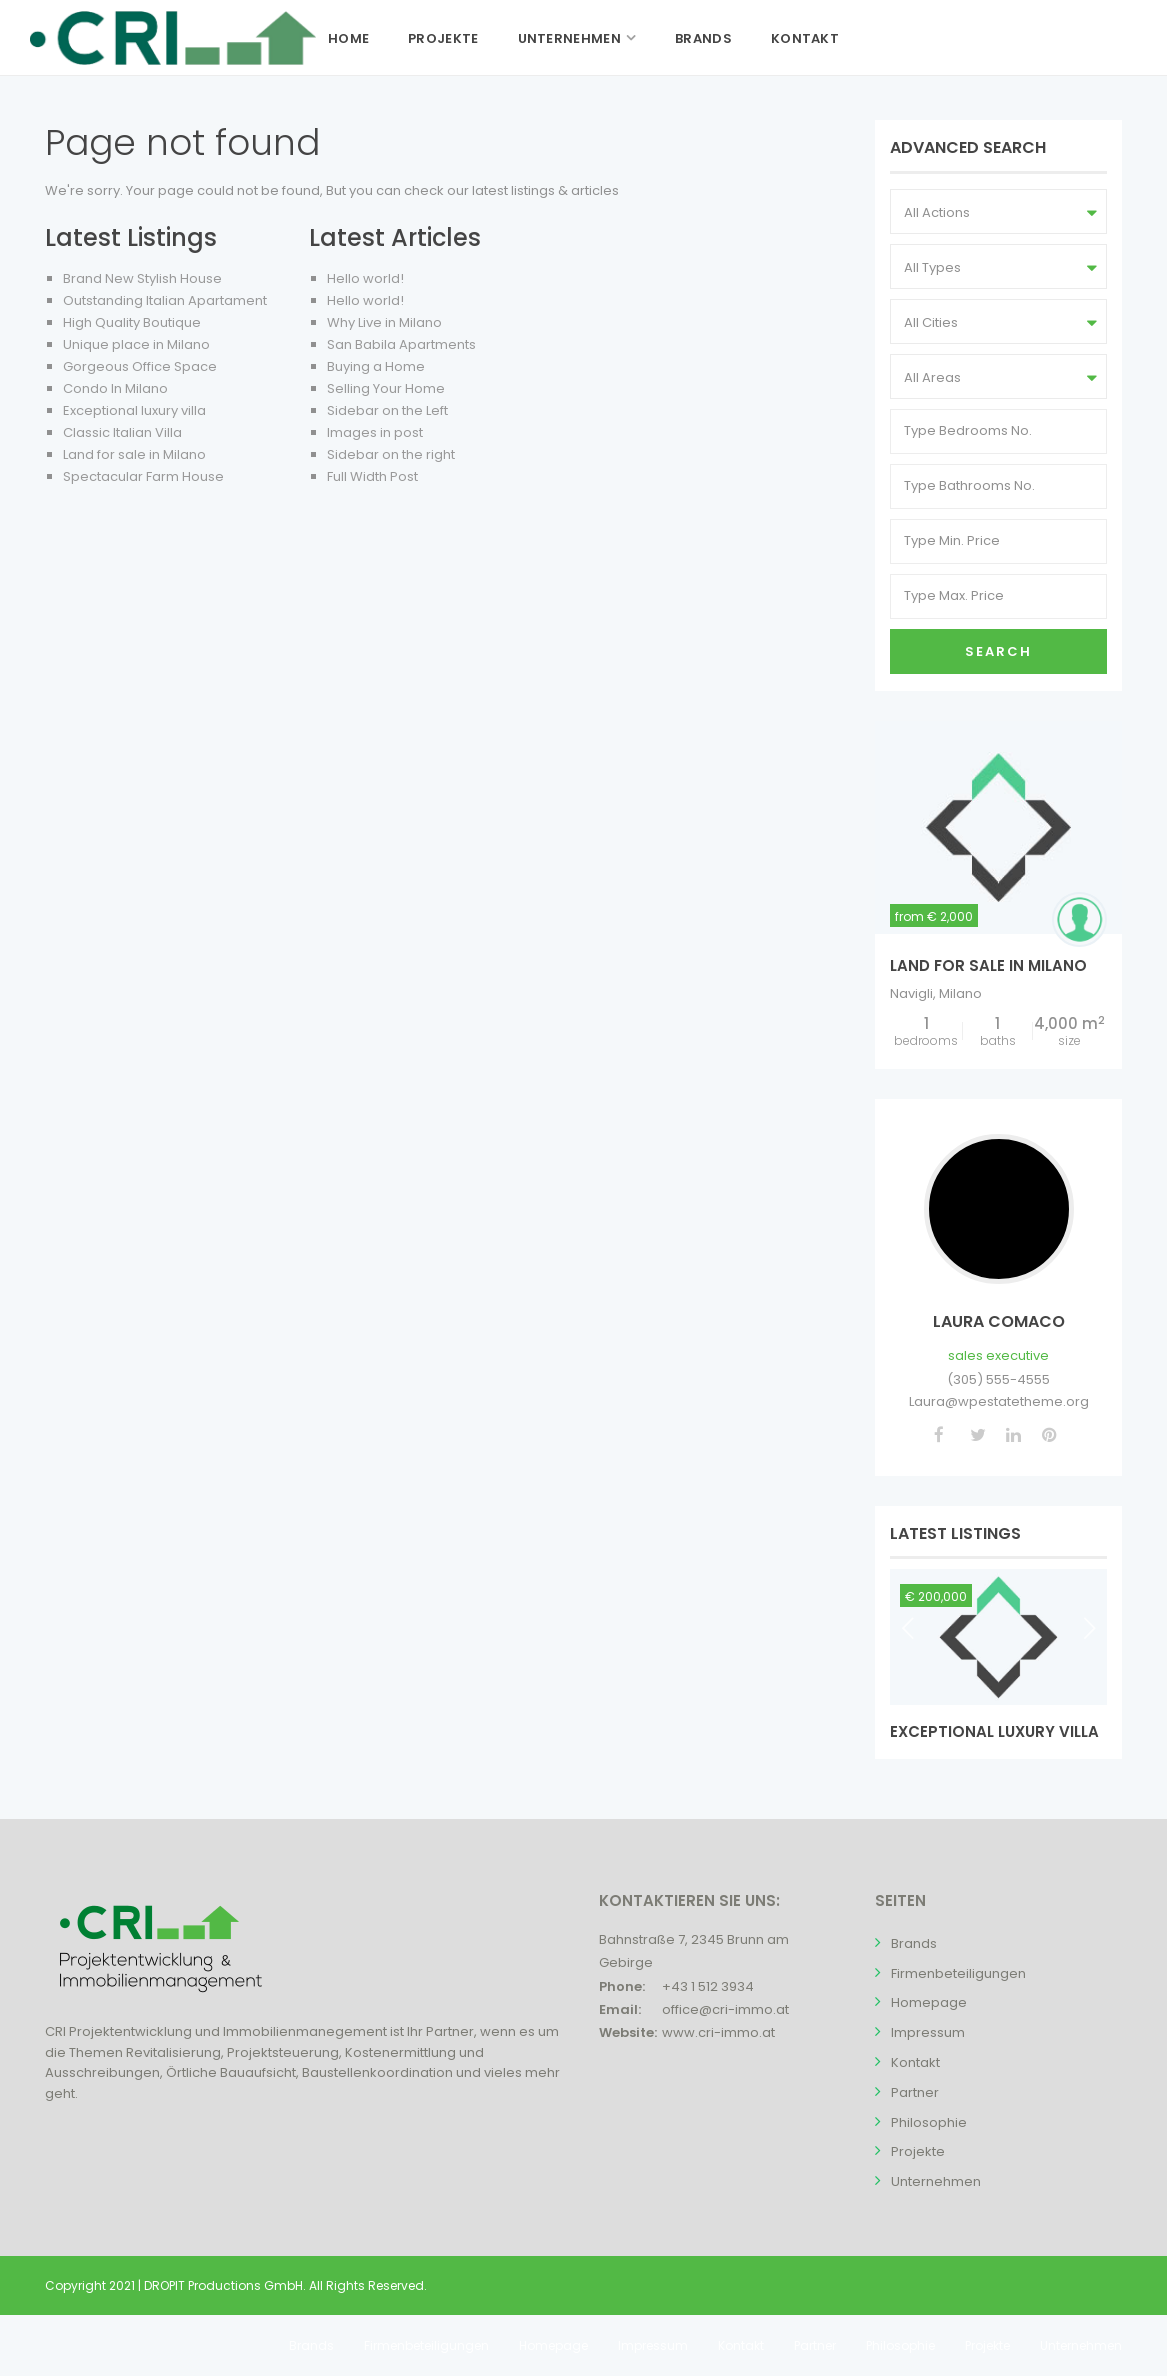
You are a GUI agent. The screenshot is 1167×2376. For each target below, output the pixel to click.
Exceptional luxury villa (134, 410)
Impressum (928, 2032)
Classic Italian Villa (122, 432)
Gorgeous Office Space (140, 366)
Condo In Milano (115, 388)
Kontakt (805, 38)
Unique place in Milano (136, 344)
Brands (703, 38)
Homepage (929, 2002)
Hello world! (365, 278)
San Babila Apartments (401, 344)
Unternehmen (569, 38)
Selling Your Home (386, 388)
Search (998, 651)
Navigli (911, 993)
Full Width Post (372, 476)
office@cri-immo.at (725, 2009)
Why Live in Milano (384, 322)
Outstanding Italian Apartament (165, 300)
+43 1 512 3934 (708, 1986)
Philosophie (929, 2122)
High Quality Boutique (132, 322)
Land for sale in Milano (134, 454)
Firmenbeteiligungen (958, 1973)
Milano (960, 993)
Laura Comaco (999, 1321)
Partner (915, 2092)
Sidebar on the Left (387, 410)
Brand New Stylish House (142, 278)
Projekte (443, 38)
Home (348, 38)
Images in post (375, 432)
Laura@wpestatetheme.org (999, 1401)
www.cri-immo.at (718, 2032)
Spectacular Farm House (143, 476)
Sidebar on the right (391, 454)
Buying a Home (376, 366)
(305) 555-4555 (998, 1379)
